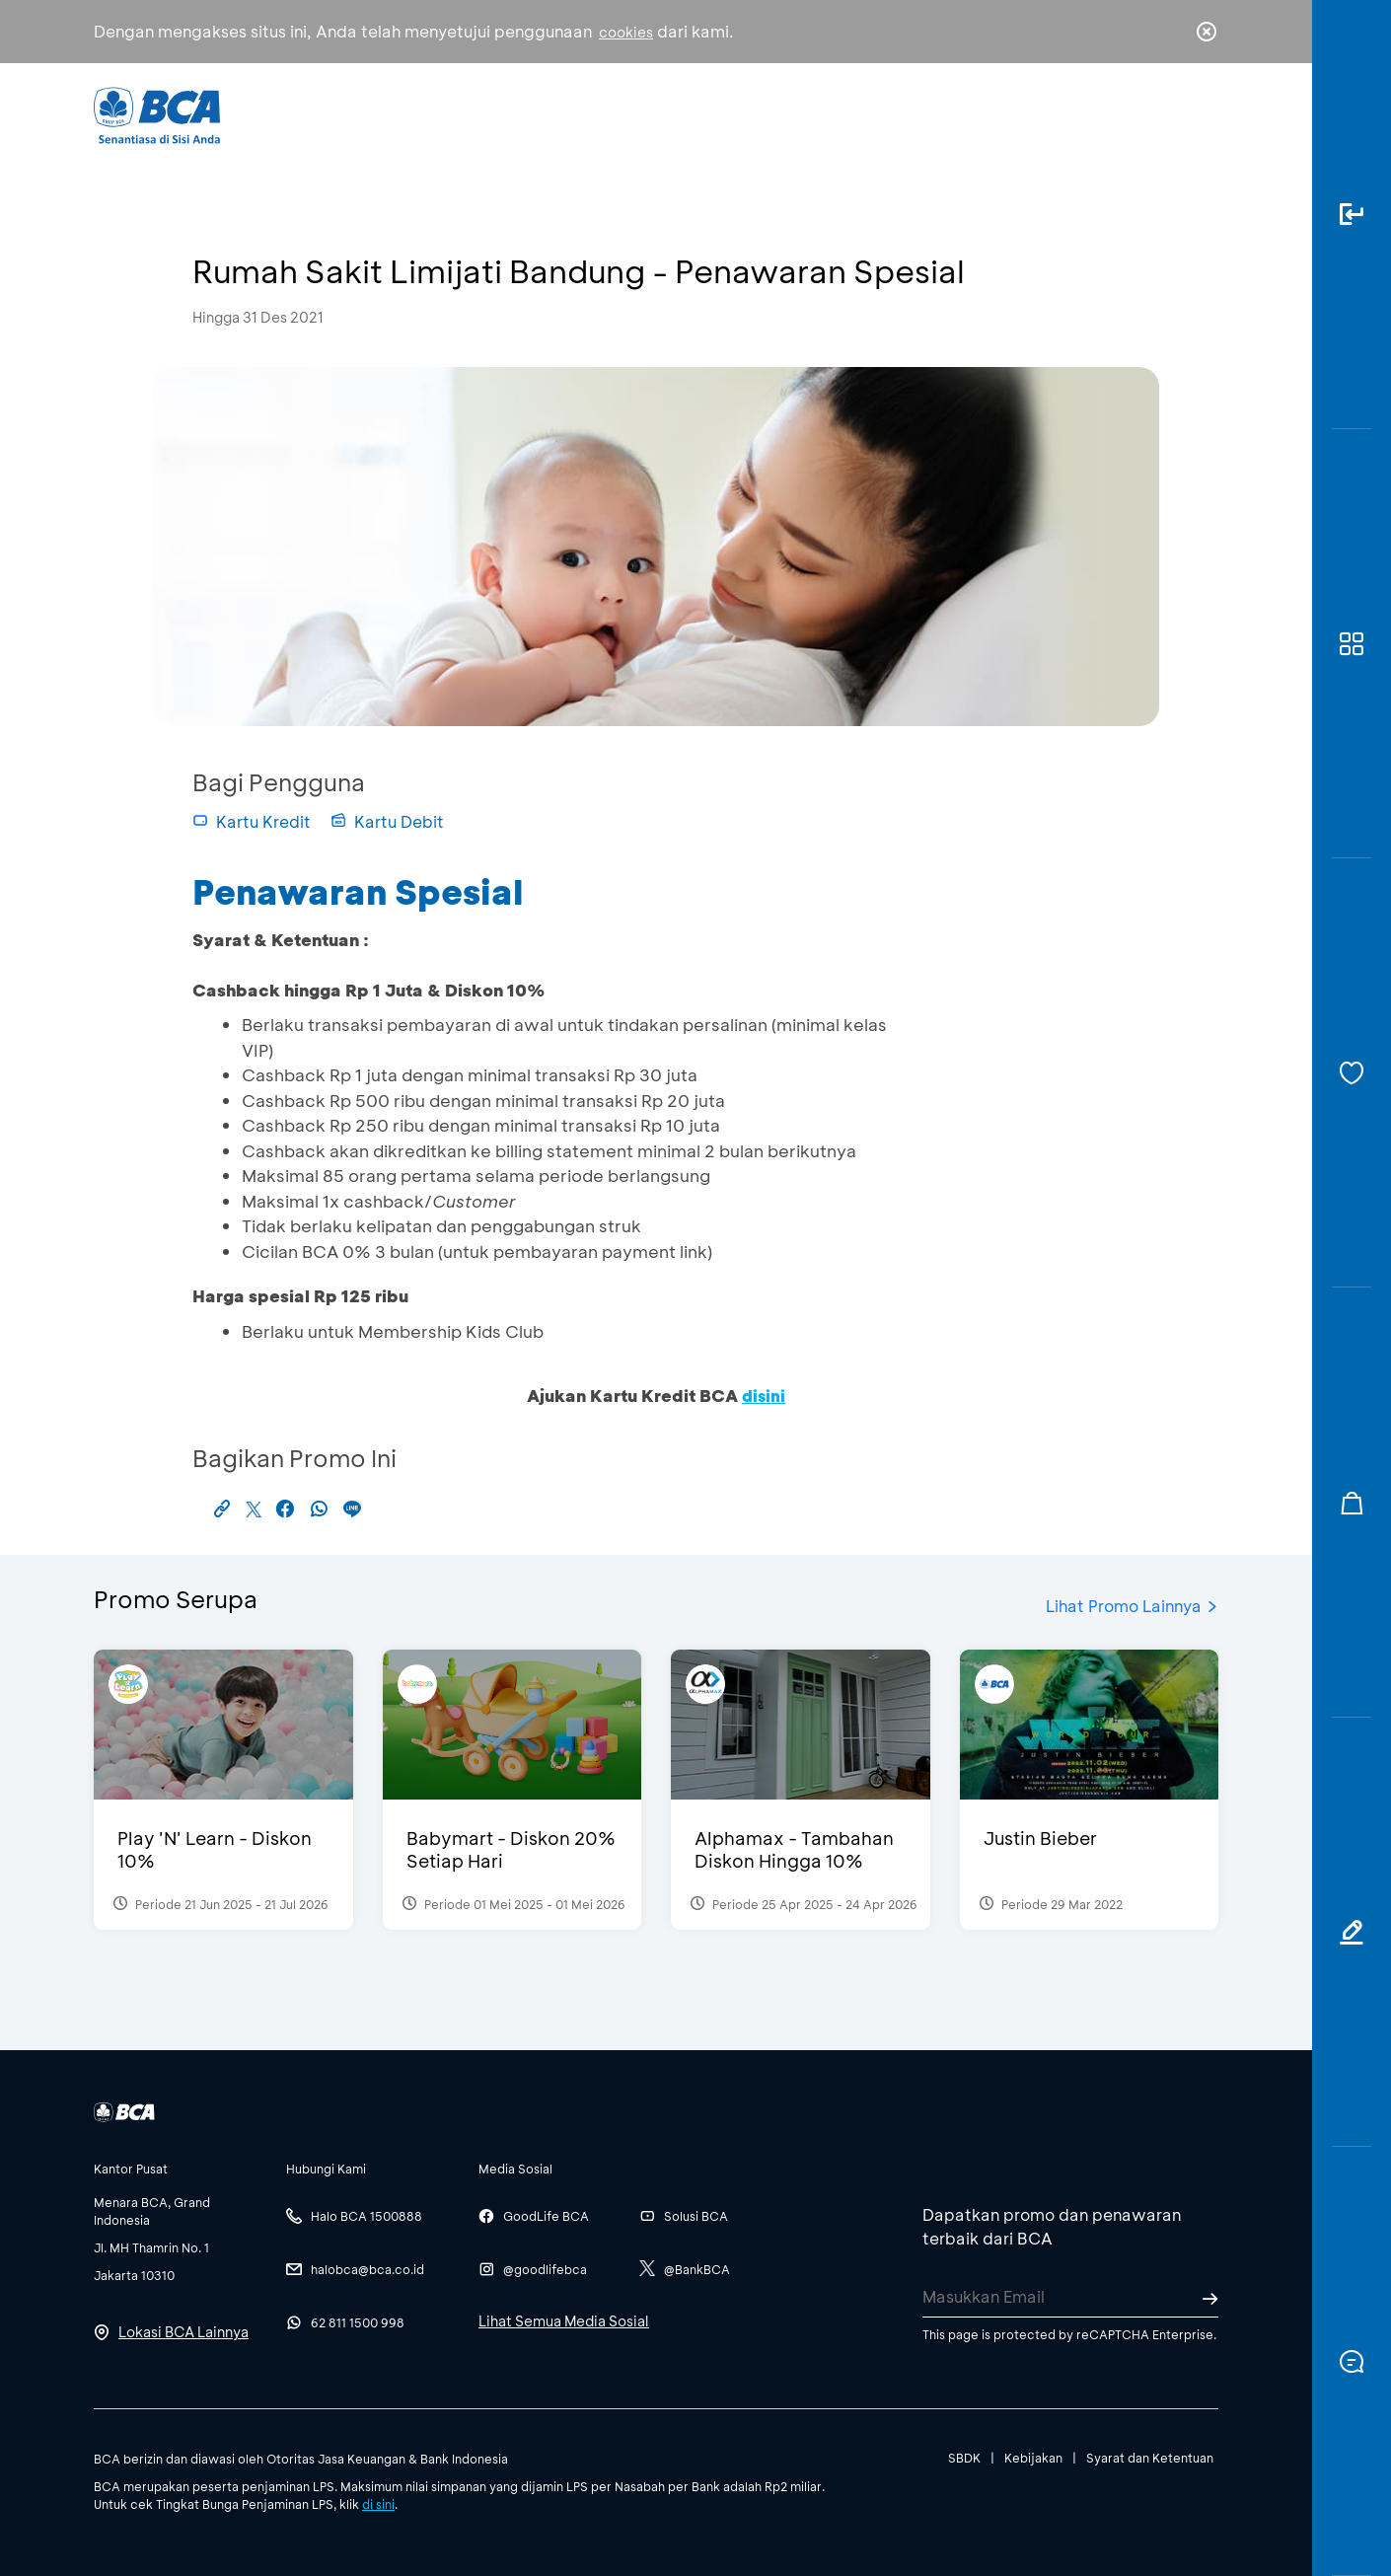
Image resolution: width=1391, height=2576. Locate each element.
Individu (530, 114)
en (1200, 115)
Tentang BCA (779, 114)
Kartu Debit (387, 821)
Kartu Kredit (251, 821)
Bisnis (644, 114)
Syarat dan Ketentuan (1149, 2458)
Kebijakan (1033, 2458)
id (1166, 115)
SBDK (964, 2458)
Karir (911, 114)
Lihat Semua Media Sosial (563, 2321)
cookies (626, 32)
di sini (378, 2504)
